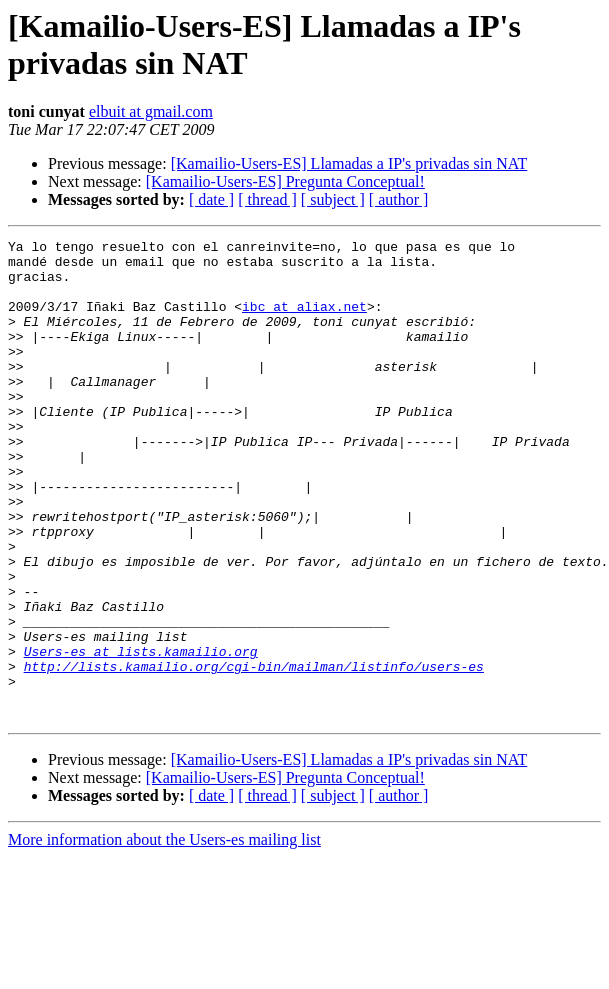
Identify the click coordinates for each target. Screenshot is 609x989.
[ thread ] (267, 199)
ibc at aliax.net (304, 321)
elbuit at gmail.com (151, 111)
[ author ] (399, 199)
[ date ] (211, 199)
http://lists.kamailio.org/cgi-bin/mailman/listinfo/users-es (254, 753)
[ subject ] (333, 199)
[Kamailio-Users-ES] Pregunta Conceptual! (285, 181)
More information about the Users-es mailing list (164, 935)
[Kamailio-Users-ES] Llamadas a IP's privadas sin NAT (349, 163)
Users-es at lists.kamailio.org (141, 735)
